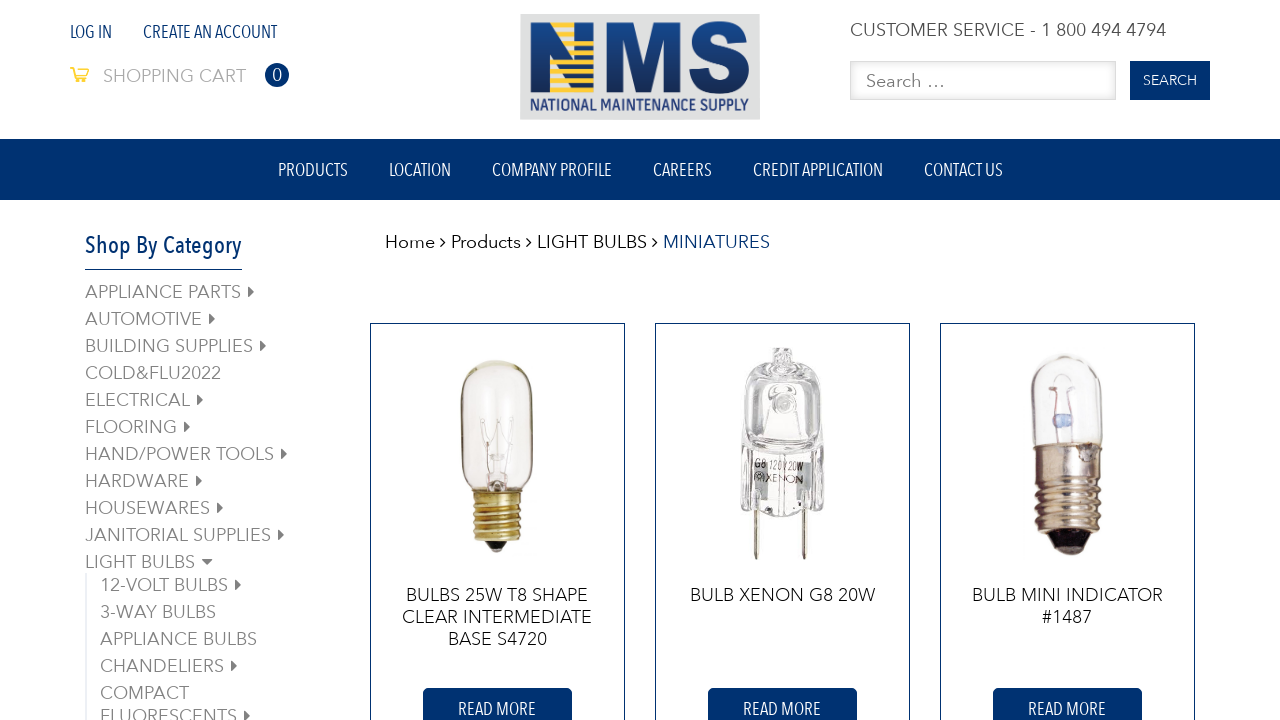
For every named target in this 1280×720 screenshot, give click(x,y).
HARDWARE (137, 480)
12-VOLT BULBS (164, 584)
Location (420, 169)
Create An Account (210, 31)
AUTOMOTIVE (143, 318)
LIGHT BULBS (140, 561)
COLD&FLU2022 (153, 372)
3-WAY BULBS (158, 611)
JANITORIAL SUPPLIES (178, 534)
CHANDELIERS (162, 665)
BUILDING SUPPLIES (169, 345)
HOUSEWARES (147, 507)
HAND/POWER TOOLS (179, 453)
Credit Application (818, 169)
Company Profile (552, 169)
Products (313, 169)
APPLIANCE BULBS (178, 638)
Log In (91, 31)
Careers (682, 169)
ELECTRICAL (137, 399)
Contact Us (963, 169)
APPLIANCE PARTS (163, 291)
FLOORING (131, 426)
